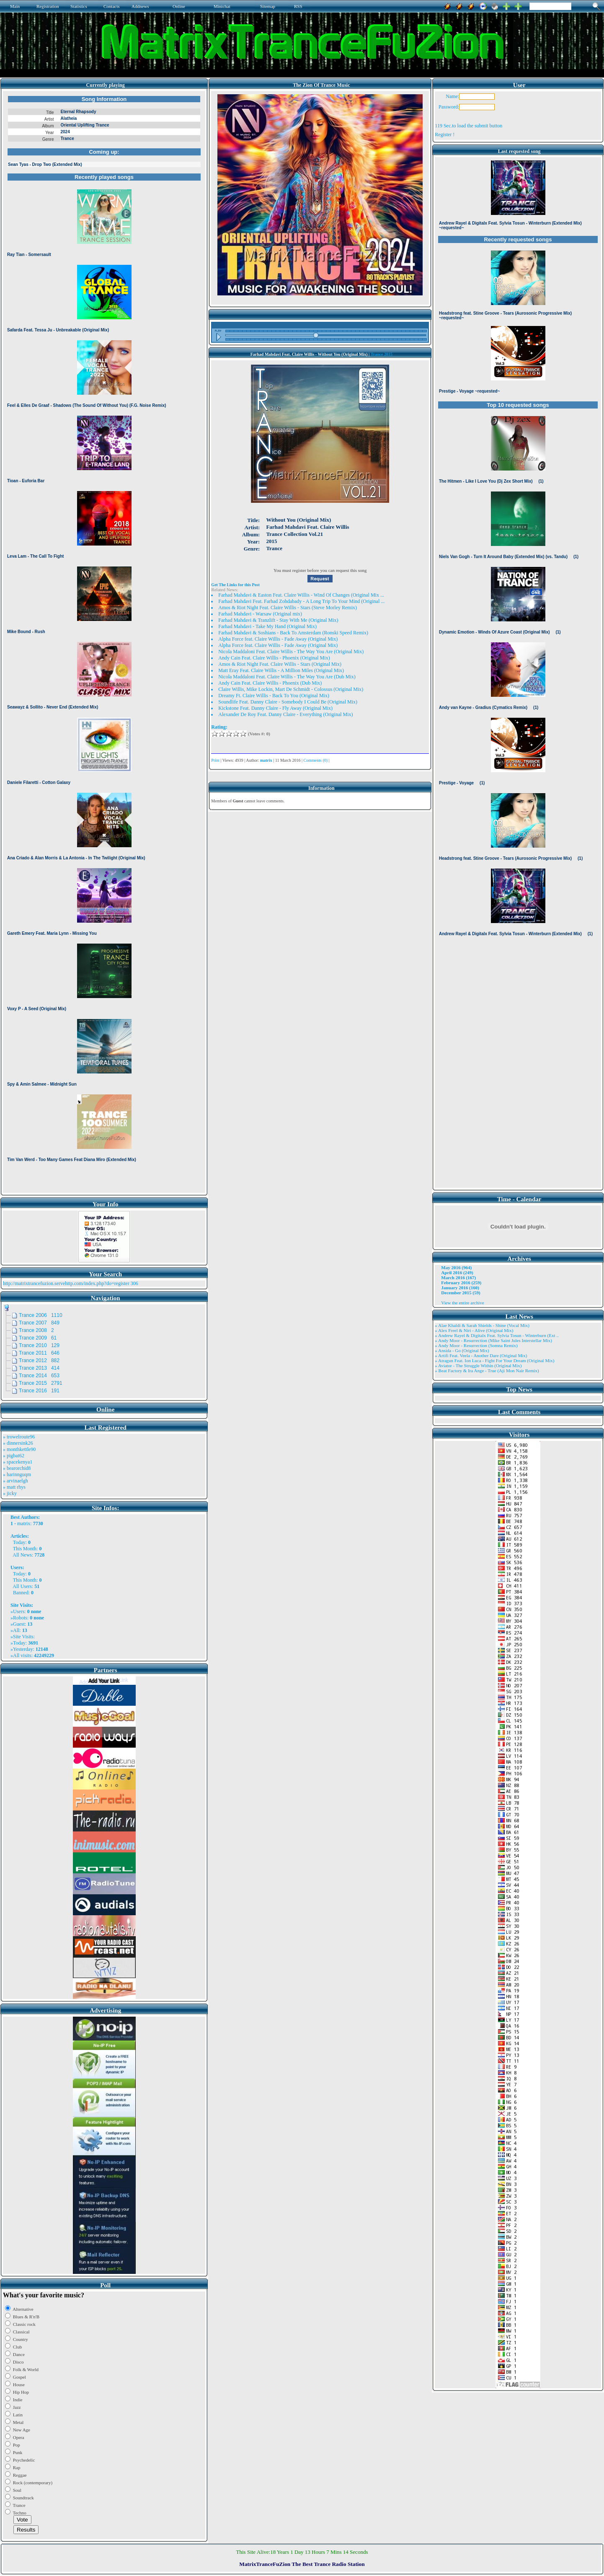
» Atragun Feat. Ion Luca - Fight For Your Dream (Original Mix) (494, 1360)
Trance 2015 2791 (40, 1383)
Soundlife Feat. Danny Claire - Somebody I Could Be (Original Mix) (287, 702)
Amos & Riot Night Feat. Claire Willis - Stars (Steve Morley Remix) (287, 607)
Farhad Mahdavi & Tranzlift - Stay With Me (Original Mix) (278, 620)
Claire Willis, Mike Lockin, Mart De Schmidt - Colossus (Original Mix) (290, 689)
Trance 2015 (381, 354)
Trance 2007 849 (39, 1323)
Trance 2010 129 (39, 1345)
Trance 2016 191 (39, 1391)
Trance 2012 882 (39, 1360)
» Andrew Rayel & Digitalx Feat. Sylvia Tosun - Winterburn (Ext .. (496, 1335)
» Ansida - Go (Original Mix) (462, 1350)
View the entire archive (462, 1302)
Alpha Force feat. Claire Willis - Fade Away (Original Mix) (278, 639)
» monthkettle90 (19, 1449)
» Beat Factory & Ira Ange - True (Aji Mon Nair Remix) (487, 1370)
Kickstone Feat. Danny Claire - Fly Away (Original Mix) (275, 708)
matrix (23, 1523)
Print (215, 760)
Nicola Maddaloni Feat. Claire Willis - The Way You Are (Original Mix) (291, 651)
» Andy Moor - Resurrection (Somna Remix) (476, 1345)
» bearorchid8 (17, 1468)
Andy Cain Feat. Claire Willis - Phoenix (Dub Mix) (270, 683)
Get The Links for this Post (235, 584)
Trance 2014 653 (39, 1376)
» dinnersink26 (18, 1443)
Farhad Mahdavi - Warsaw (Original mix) (260, 614)
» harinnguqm (17, 1474)
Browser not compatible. (104, 642)
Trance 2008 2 (36, 1330)
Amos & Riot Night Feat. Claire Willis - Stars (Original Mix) (279, 664)
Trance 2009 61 (38, 1338)
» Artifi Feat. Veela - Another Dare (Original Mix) (481, 1355)
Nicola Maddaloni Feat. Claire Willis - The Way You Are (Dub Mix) (287, 677)
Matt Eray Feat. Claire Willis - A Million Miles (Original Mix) (281, 670)
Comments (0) (316, 760)
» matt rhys (14, 1487)
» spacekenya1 (17, 1462)
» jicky (10, 1493)
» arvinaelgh (15, 1481)
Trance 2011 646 (39, 1353)
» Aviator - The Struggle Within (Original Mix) (478, 1365)
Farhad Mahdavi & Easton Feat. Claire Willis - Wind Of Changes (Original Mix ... (301, 595)
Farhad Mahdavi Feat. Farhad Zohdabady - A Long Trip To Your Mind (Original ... (301, 601)
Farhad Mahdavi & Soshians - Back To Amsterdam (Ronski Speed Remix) (293, 633)
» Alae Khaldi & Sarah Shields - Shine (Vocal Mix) (482, 1325)
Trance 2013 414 (39, 1368)
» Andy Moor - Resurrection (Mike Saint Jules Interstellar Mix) (493, 1340)
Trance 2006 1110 (40, 1315)
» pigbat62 (13, 1456)
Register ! (444, 134)
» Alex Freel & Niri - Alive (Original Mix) (474, 1330)
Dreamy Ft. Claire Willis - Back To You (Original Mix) (273, 695)
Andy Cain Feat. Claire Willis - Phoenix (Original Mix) (274, 658)
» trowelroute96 (19, 1437)
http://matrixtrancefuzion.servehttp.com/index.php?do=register (66, 1283)
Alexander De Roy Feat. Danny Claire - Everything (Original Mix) (285, 714)
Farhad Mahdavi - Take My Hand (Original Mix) (267, 626)
